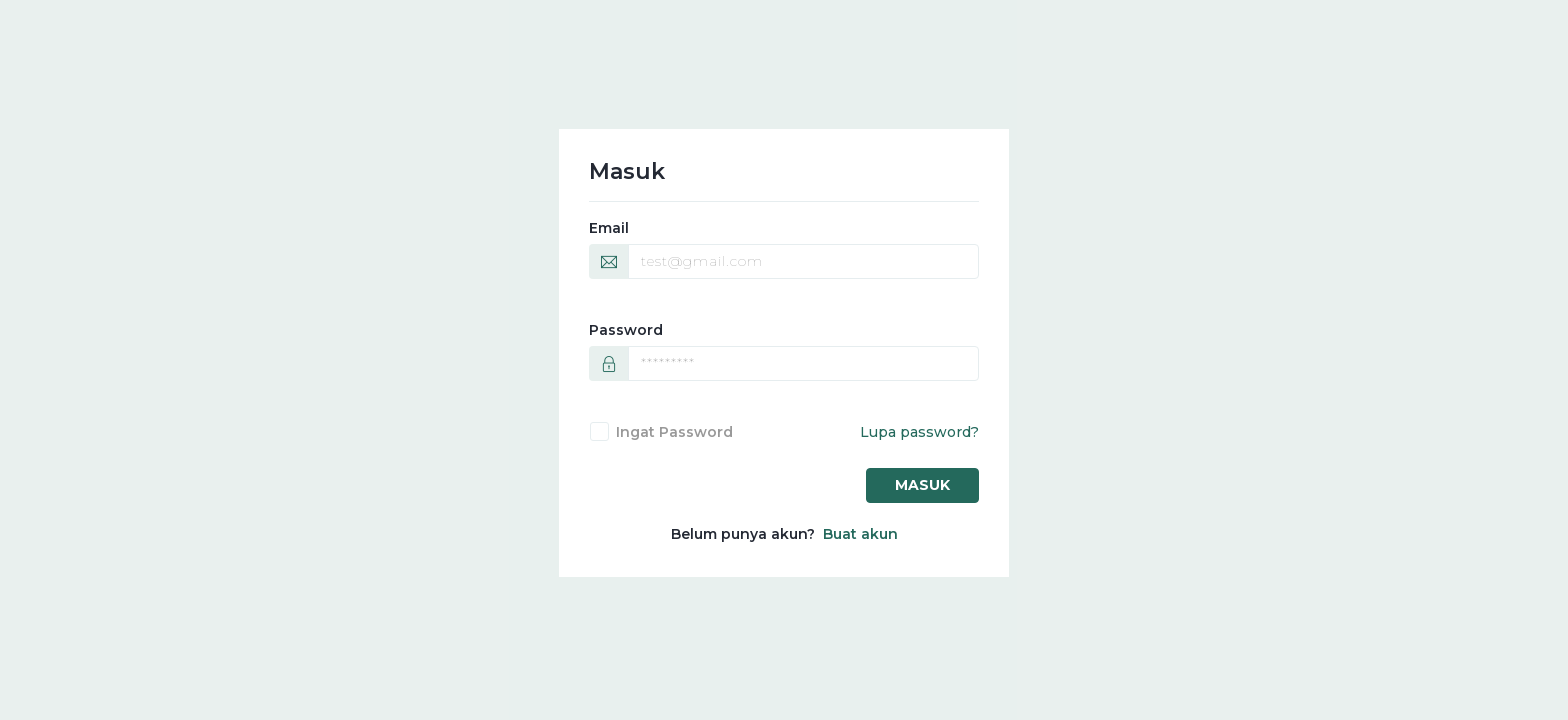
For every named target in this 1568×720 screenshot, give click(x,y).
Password (626, 330)
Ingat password (674, 432)
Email (609, 228)
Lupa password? (919, 432)
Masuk (922, 485)
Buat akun (860, 534)
